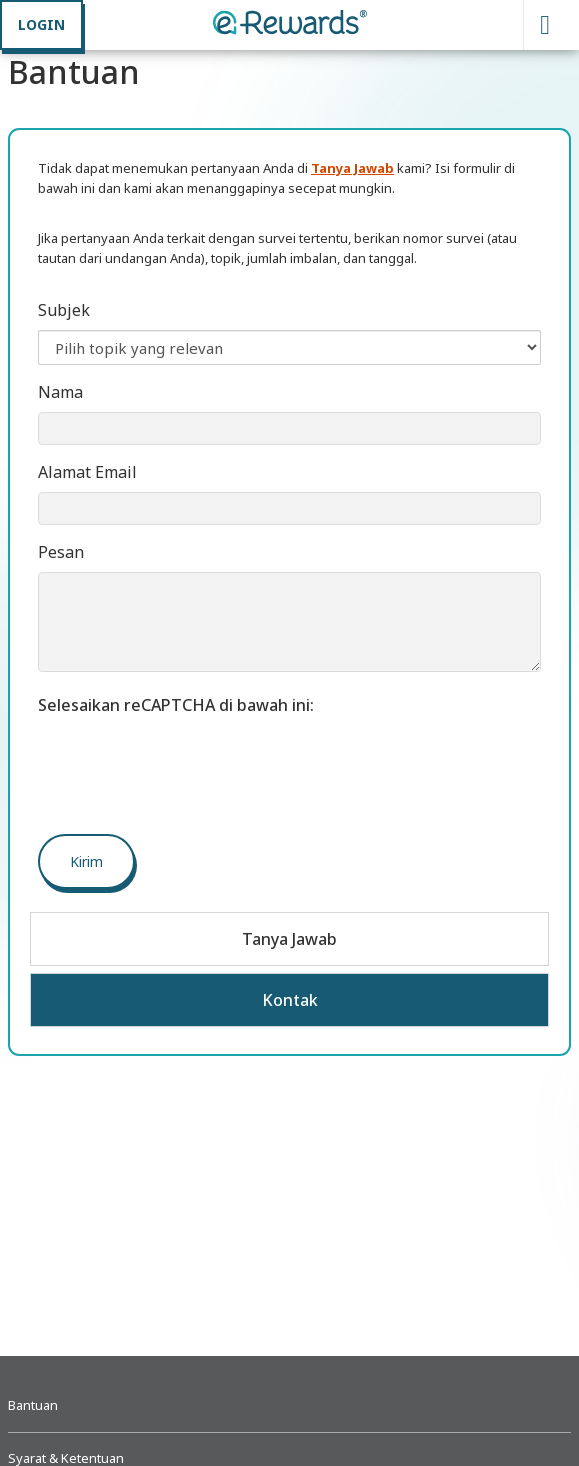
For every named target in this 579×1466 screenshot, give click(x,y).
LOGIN (41, 24)
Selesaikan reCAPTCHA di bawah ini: (176, 705)
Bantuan (33, 1405)
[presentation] (190, 764)
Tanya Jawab (289, 939)
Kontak (290, 1000)
